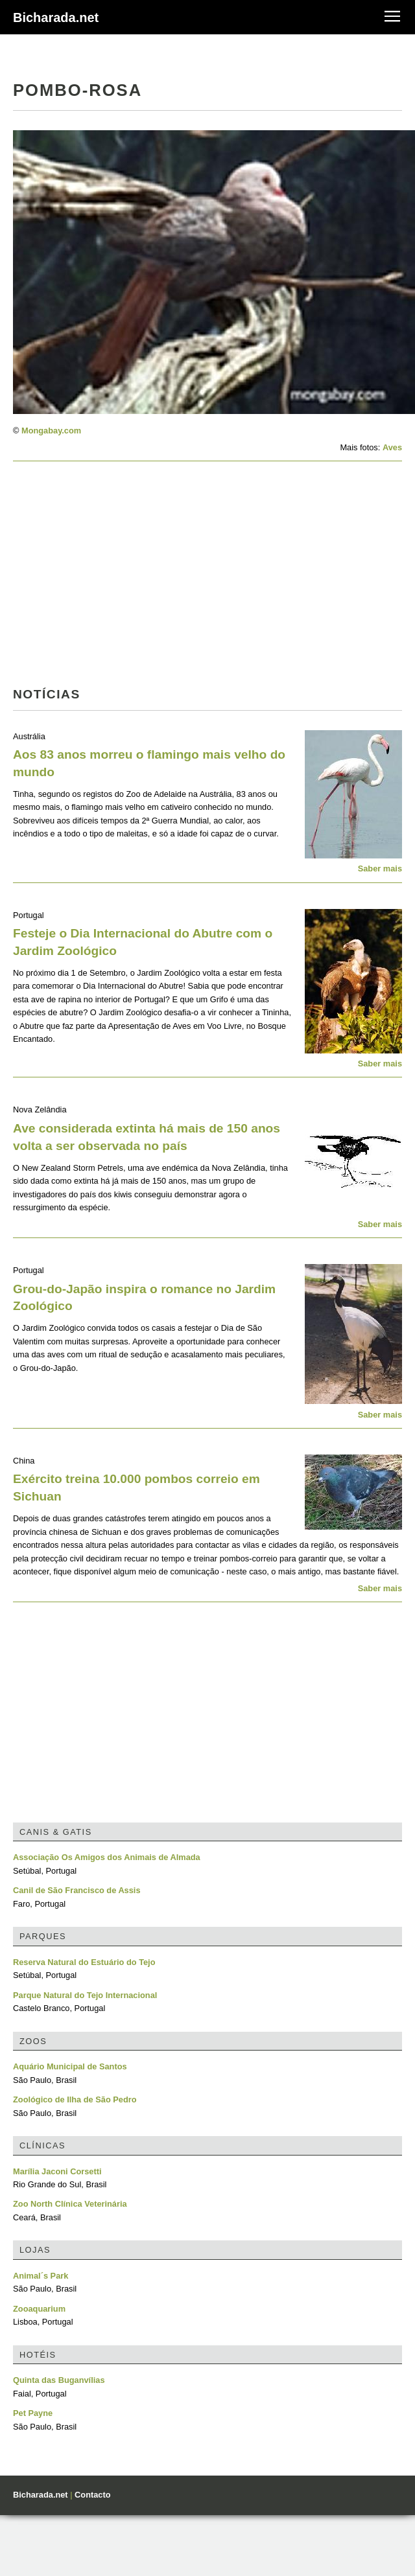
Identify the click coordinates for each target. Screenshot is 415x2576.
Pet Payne (33, 2413)
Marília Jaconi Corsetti (57, 2171)
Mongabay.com (51, 430)
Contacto (92, 2495)
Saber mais (380, 868)
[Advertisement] (164, 578)
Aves (392, 447)
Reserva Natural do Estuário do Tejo (84, 1962)
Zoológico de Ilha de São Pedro (75, 2099)
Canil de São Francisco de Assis (77, 1890)
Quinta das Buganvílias (59, 2380)
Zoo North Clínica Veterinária (70, 2204)
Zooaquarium (39, 2309)
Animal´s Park (40, 2276)
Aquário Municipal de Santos (70, 2066)
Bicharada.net (56, 17)
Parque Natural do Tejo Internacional (85, 1995)
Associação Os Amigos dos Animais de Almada (106, 1857)
